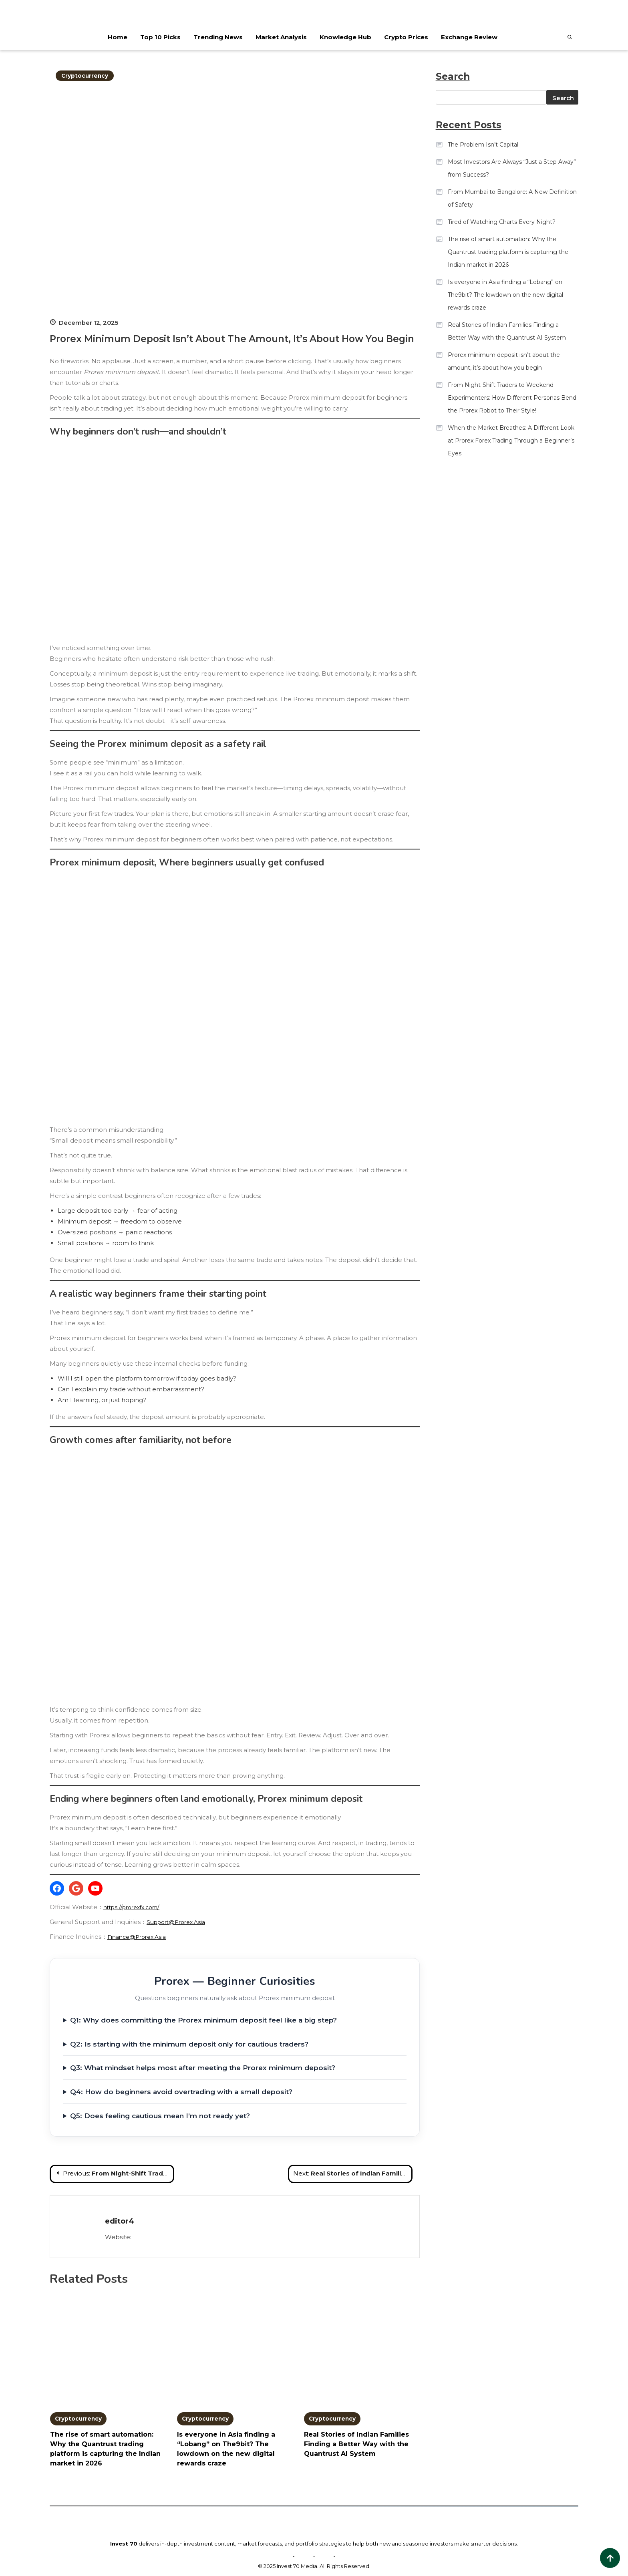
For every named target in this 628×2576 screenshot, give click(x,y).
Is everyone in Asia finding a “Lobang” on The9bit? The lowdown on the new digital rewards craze (505, 294)
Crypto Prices (406, 37)
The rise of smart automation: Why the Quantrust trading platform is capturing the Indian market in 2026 (508, 251)
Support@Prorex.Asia (179, 1922)
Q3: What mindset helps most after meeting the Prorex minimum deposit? (202, 2068)
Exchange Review (469, 37)
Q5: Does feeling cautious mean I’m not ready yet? (160, 2116)
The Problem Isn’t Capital (483, 144)
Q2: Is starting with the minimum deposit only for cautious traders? (189, 2044)
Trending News (217, 37)
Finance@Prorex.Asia (139, 1936)
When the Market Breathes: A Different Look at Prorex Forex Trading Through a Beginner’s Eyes (511, 440)
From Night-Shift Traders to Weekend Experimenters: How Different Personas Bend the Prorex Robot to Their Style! (512, 397)
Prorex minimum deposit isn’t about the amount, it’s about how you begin (504, 361)
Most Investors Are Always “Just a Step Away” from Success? (512, 168)
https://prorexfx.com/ (135, 1907)
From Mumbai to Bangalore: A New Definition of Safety (512, 198)
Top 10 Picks (160, 37)
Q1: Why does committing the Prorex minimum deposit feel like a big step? (203, 2020)
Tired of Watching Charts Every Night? (502, 221)
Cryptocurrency (86, 75)
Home (117, 37)
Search (563, 98)
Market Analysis (280, 37)
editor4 (119, 2221)
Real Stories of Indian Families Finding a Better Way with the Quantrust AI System (356, 2444)
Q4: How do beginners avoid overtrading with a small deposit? (181, 2092)
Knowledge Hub (345, 37)
